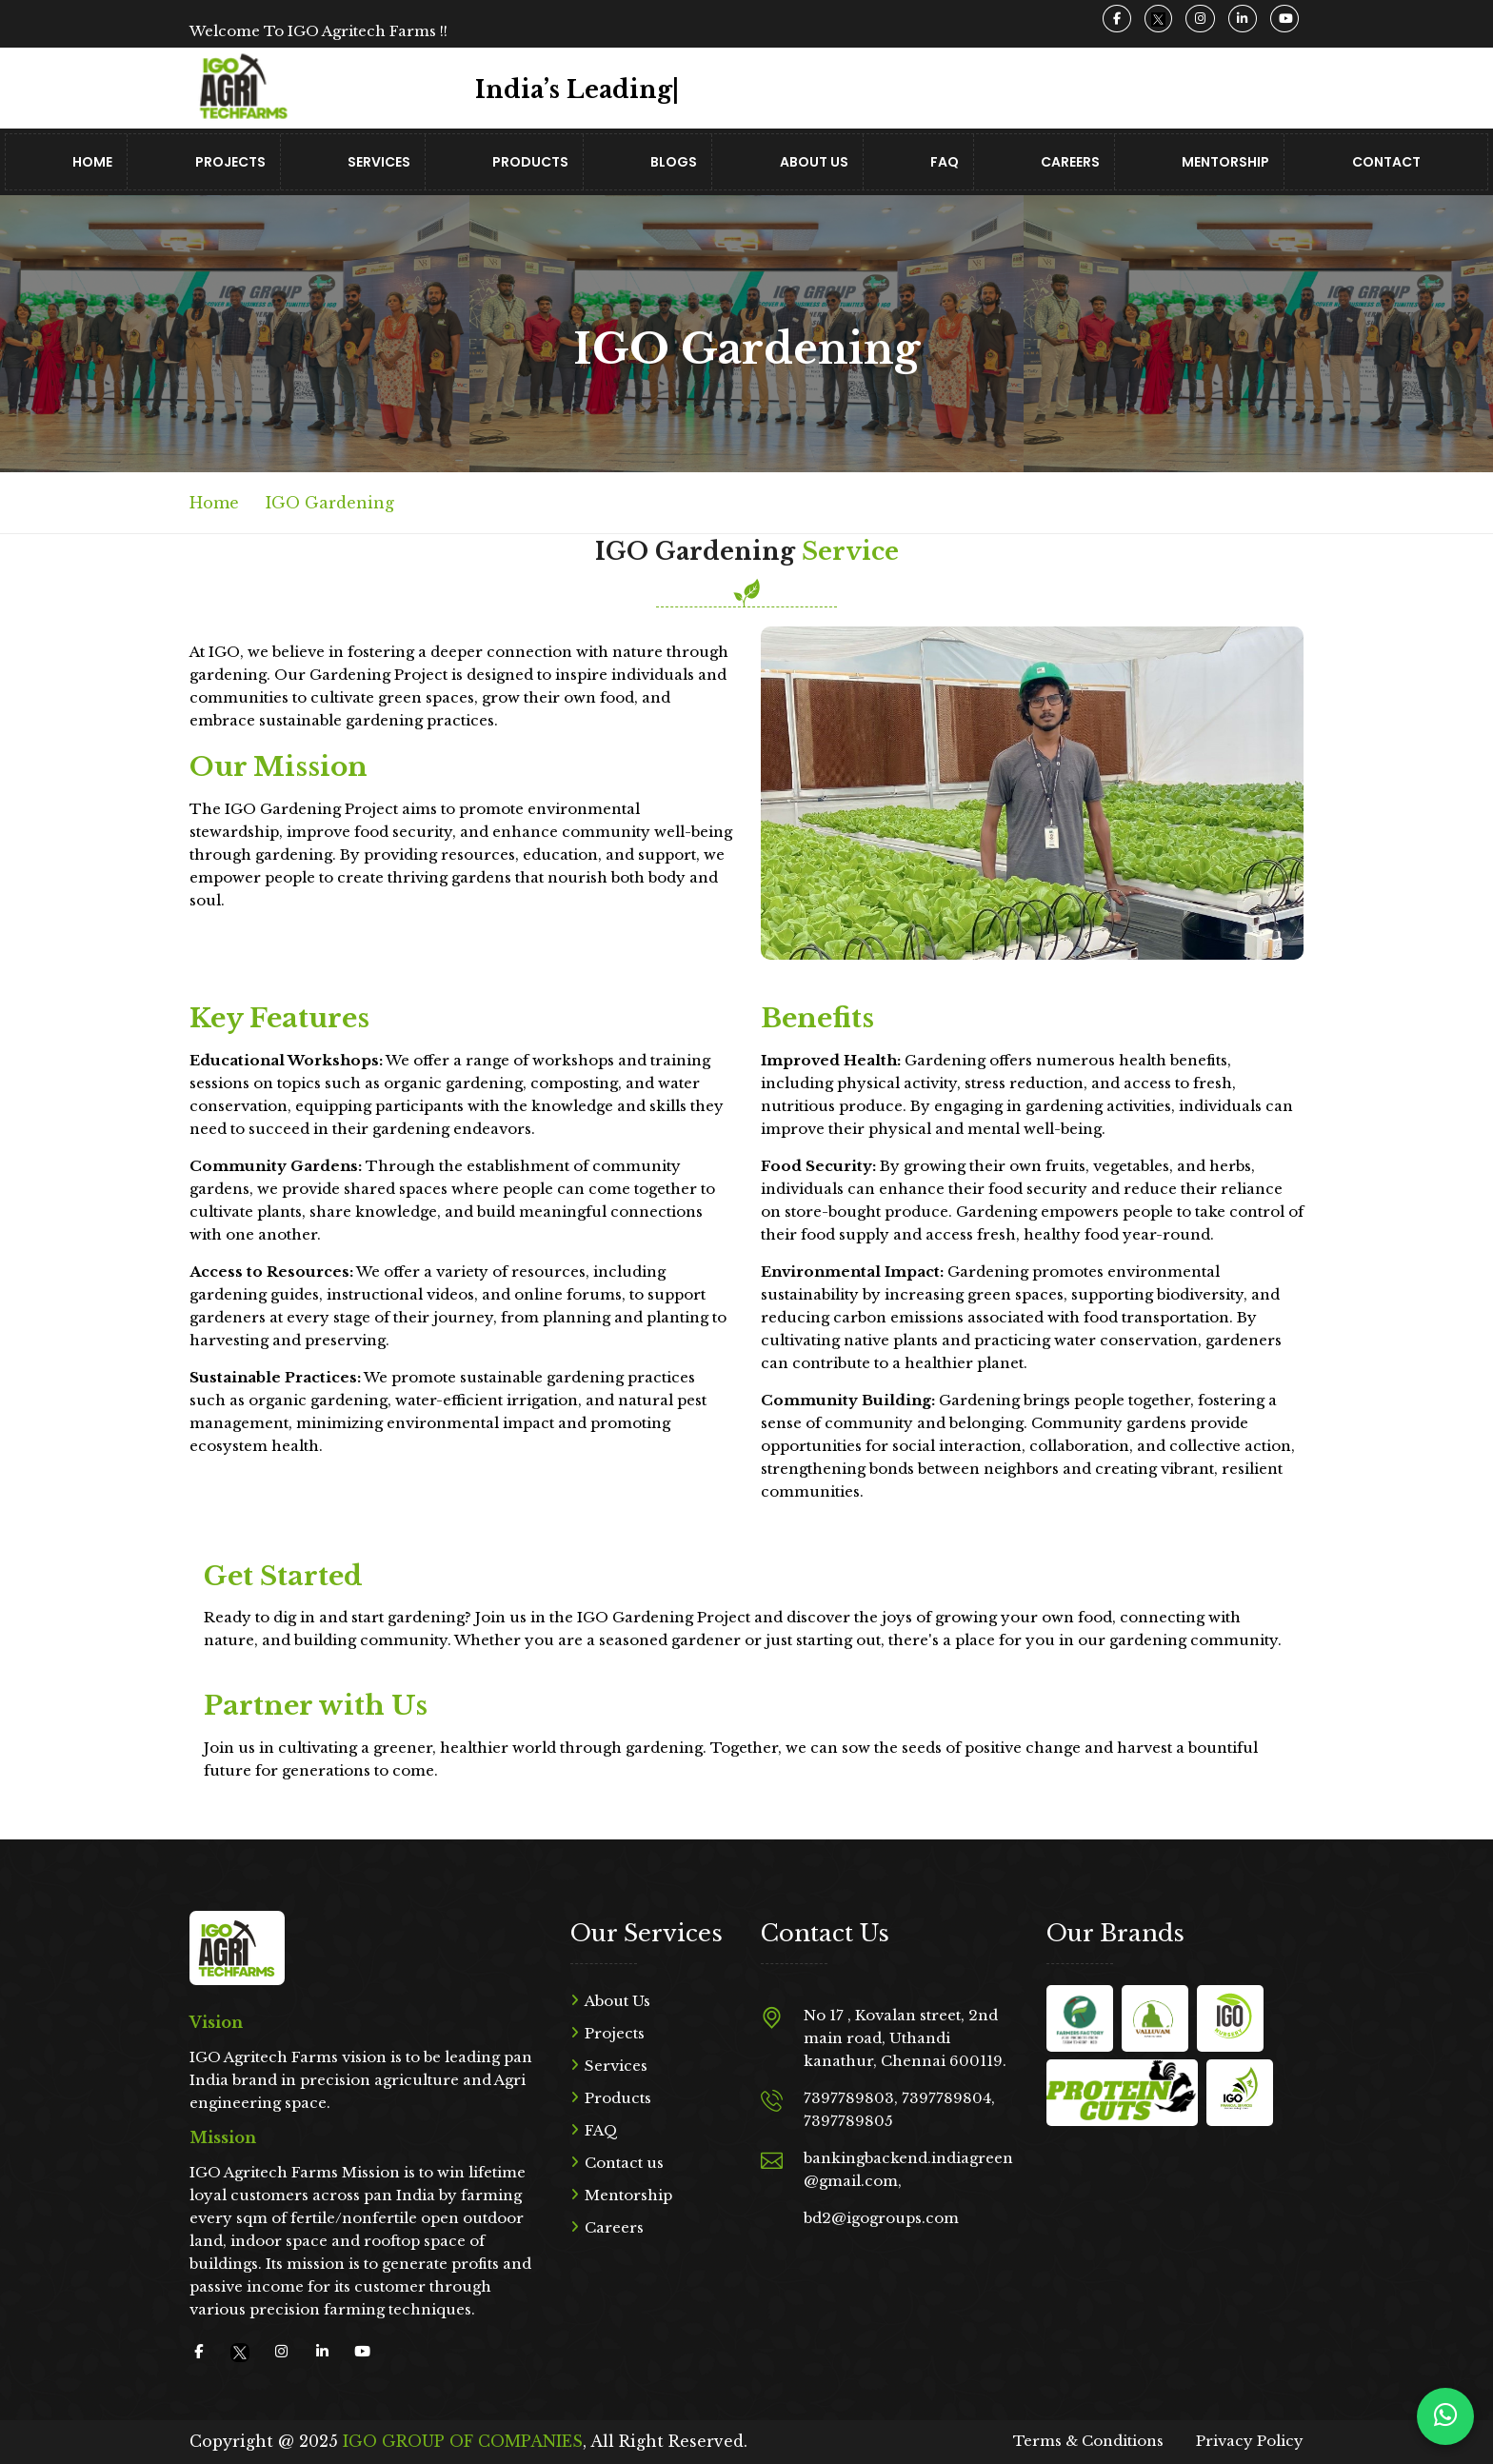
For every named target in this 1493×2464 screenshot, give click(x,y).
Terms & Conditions (1088, 2441)
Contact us (624, 2163)
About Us (814, 161)
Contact (1386, 161)
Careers (1070, 161)
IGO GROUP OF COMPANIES (463, 2441)
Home (92, 161)
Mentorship (1225, 161)
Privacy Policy (1250, 2441)
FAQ (944, 161)
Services (379, 161)
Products (530, 161)
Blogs (673, 161)
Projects (230, 161)
